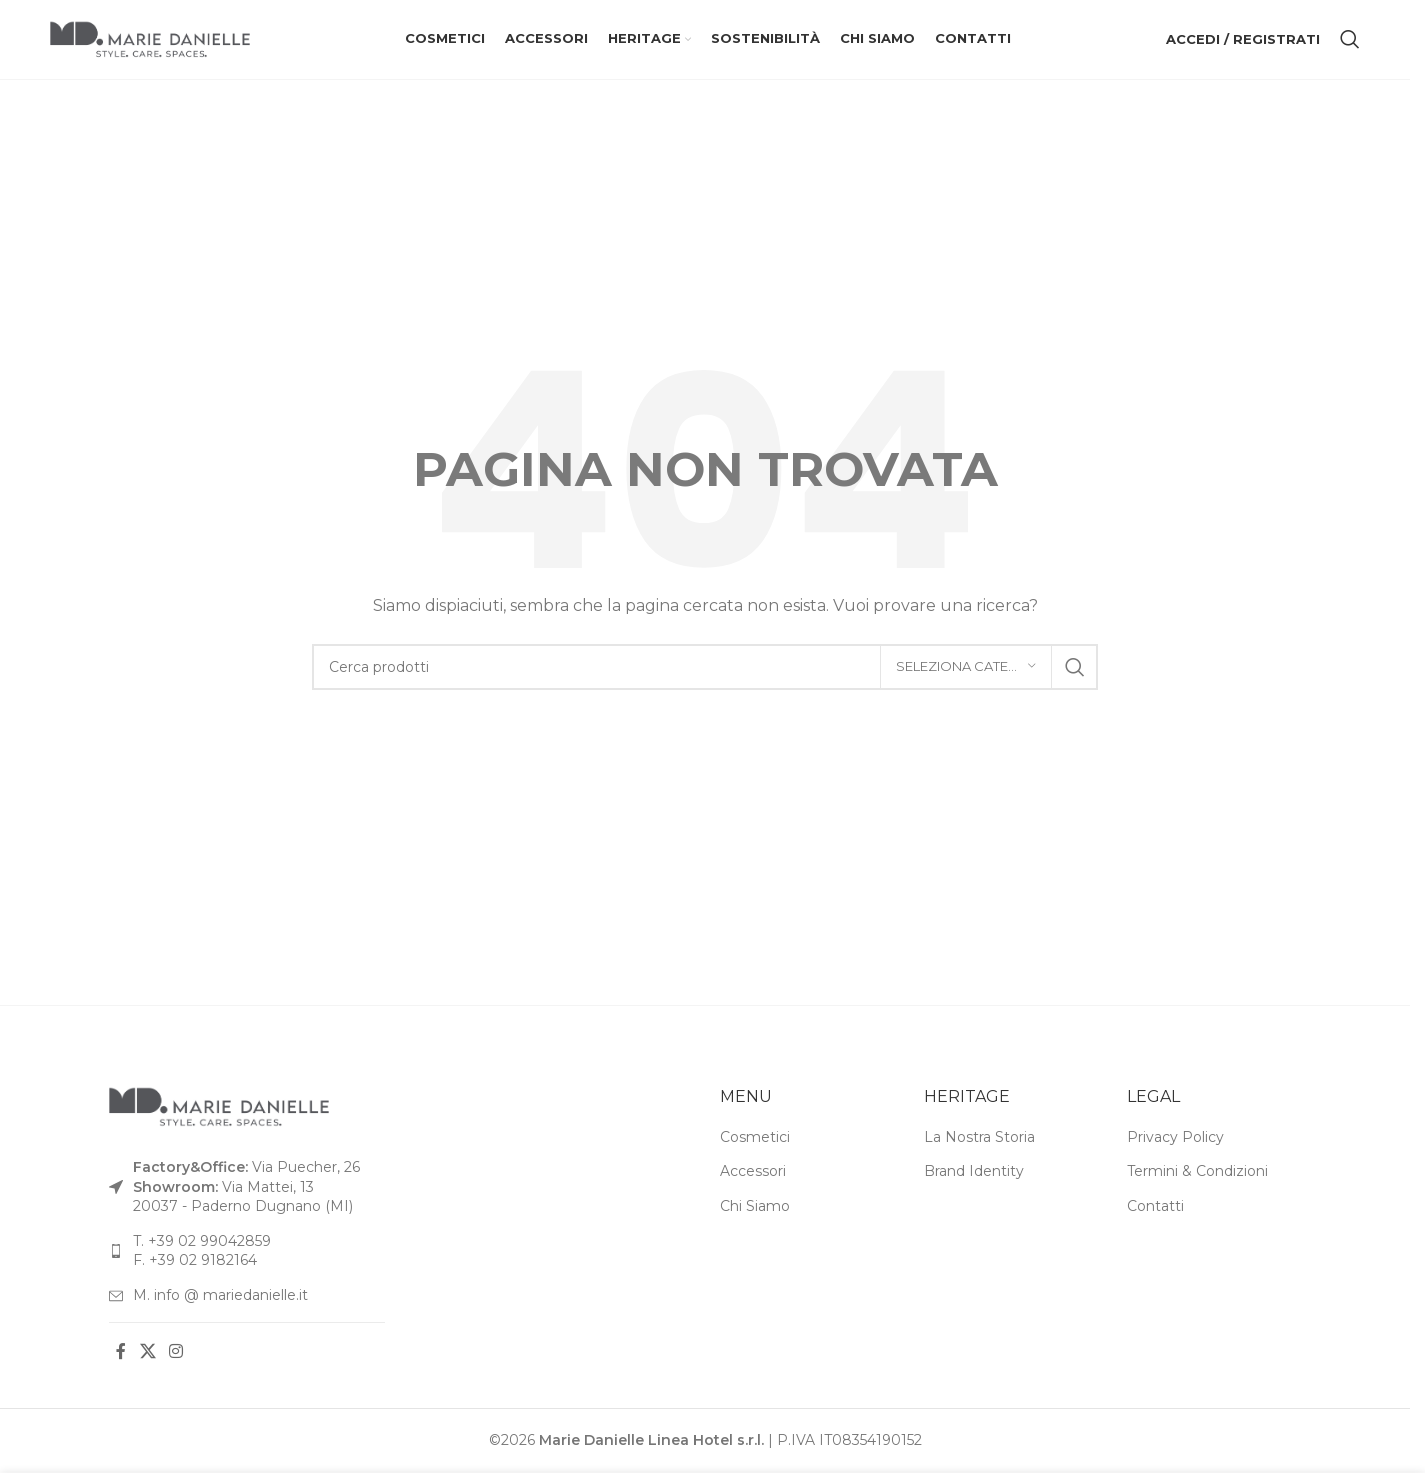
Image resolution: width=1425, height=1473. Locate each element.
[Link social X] (147, 1353)
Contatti (1155, 1208)
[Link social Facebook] (121, 1353)
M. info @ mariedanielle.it (220, 1296)
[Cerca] (1350, 40)
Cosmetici (755, 1138)
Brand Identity (974, 1173)
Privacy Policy (1175, 1138)
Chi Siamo (755, 1208)
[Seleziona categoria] (966, 668)
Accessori (753, 1173)
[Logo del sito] (150, 39)
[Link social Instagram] (175, 1353)
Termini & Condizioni (1197, 1173)
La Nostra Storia (979, 1138)
